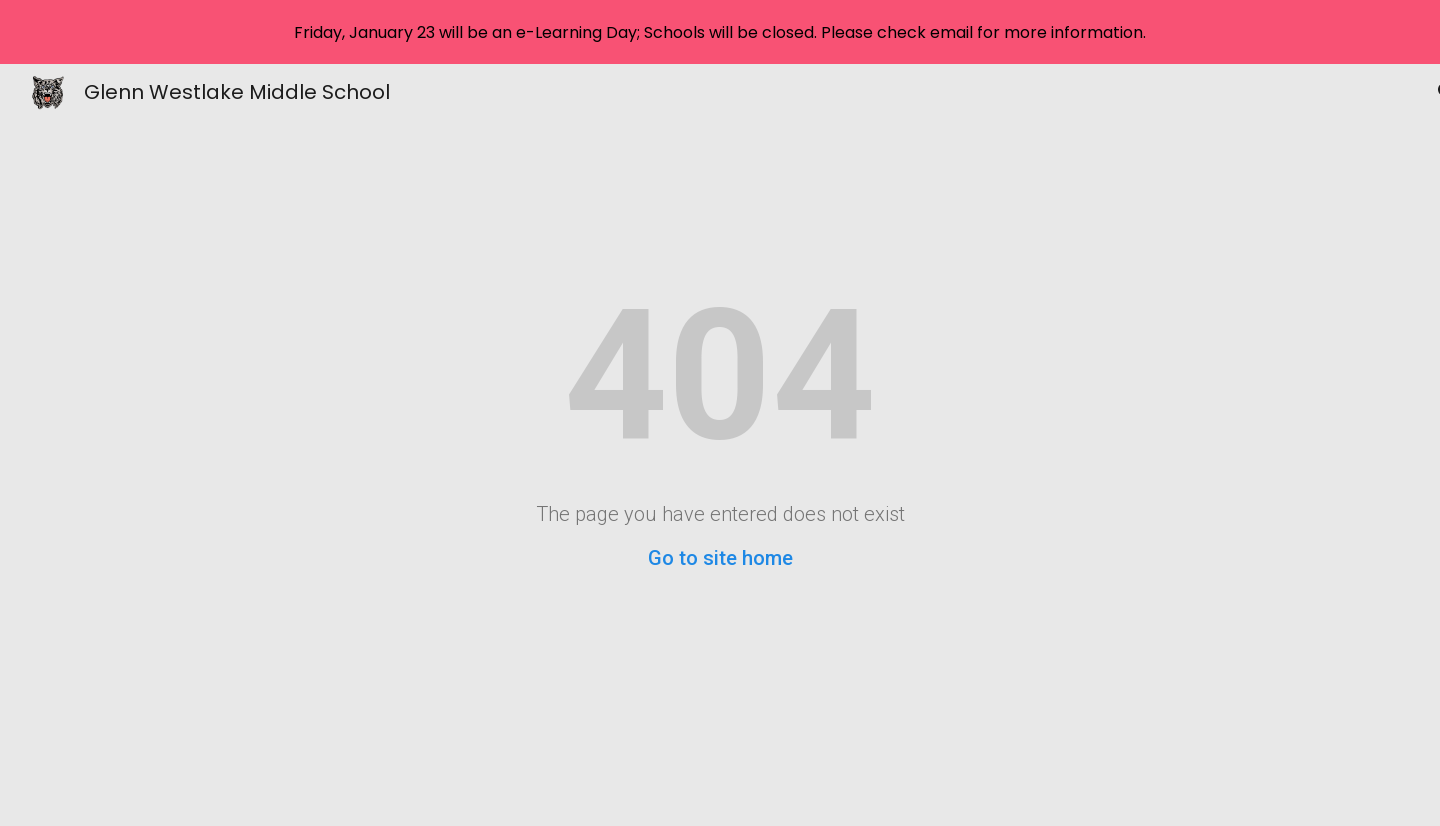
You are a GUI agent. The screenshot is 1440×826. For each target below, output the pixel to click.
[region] (720, 32)
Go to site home (720, 558)
